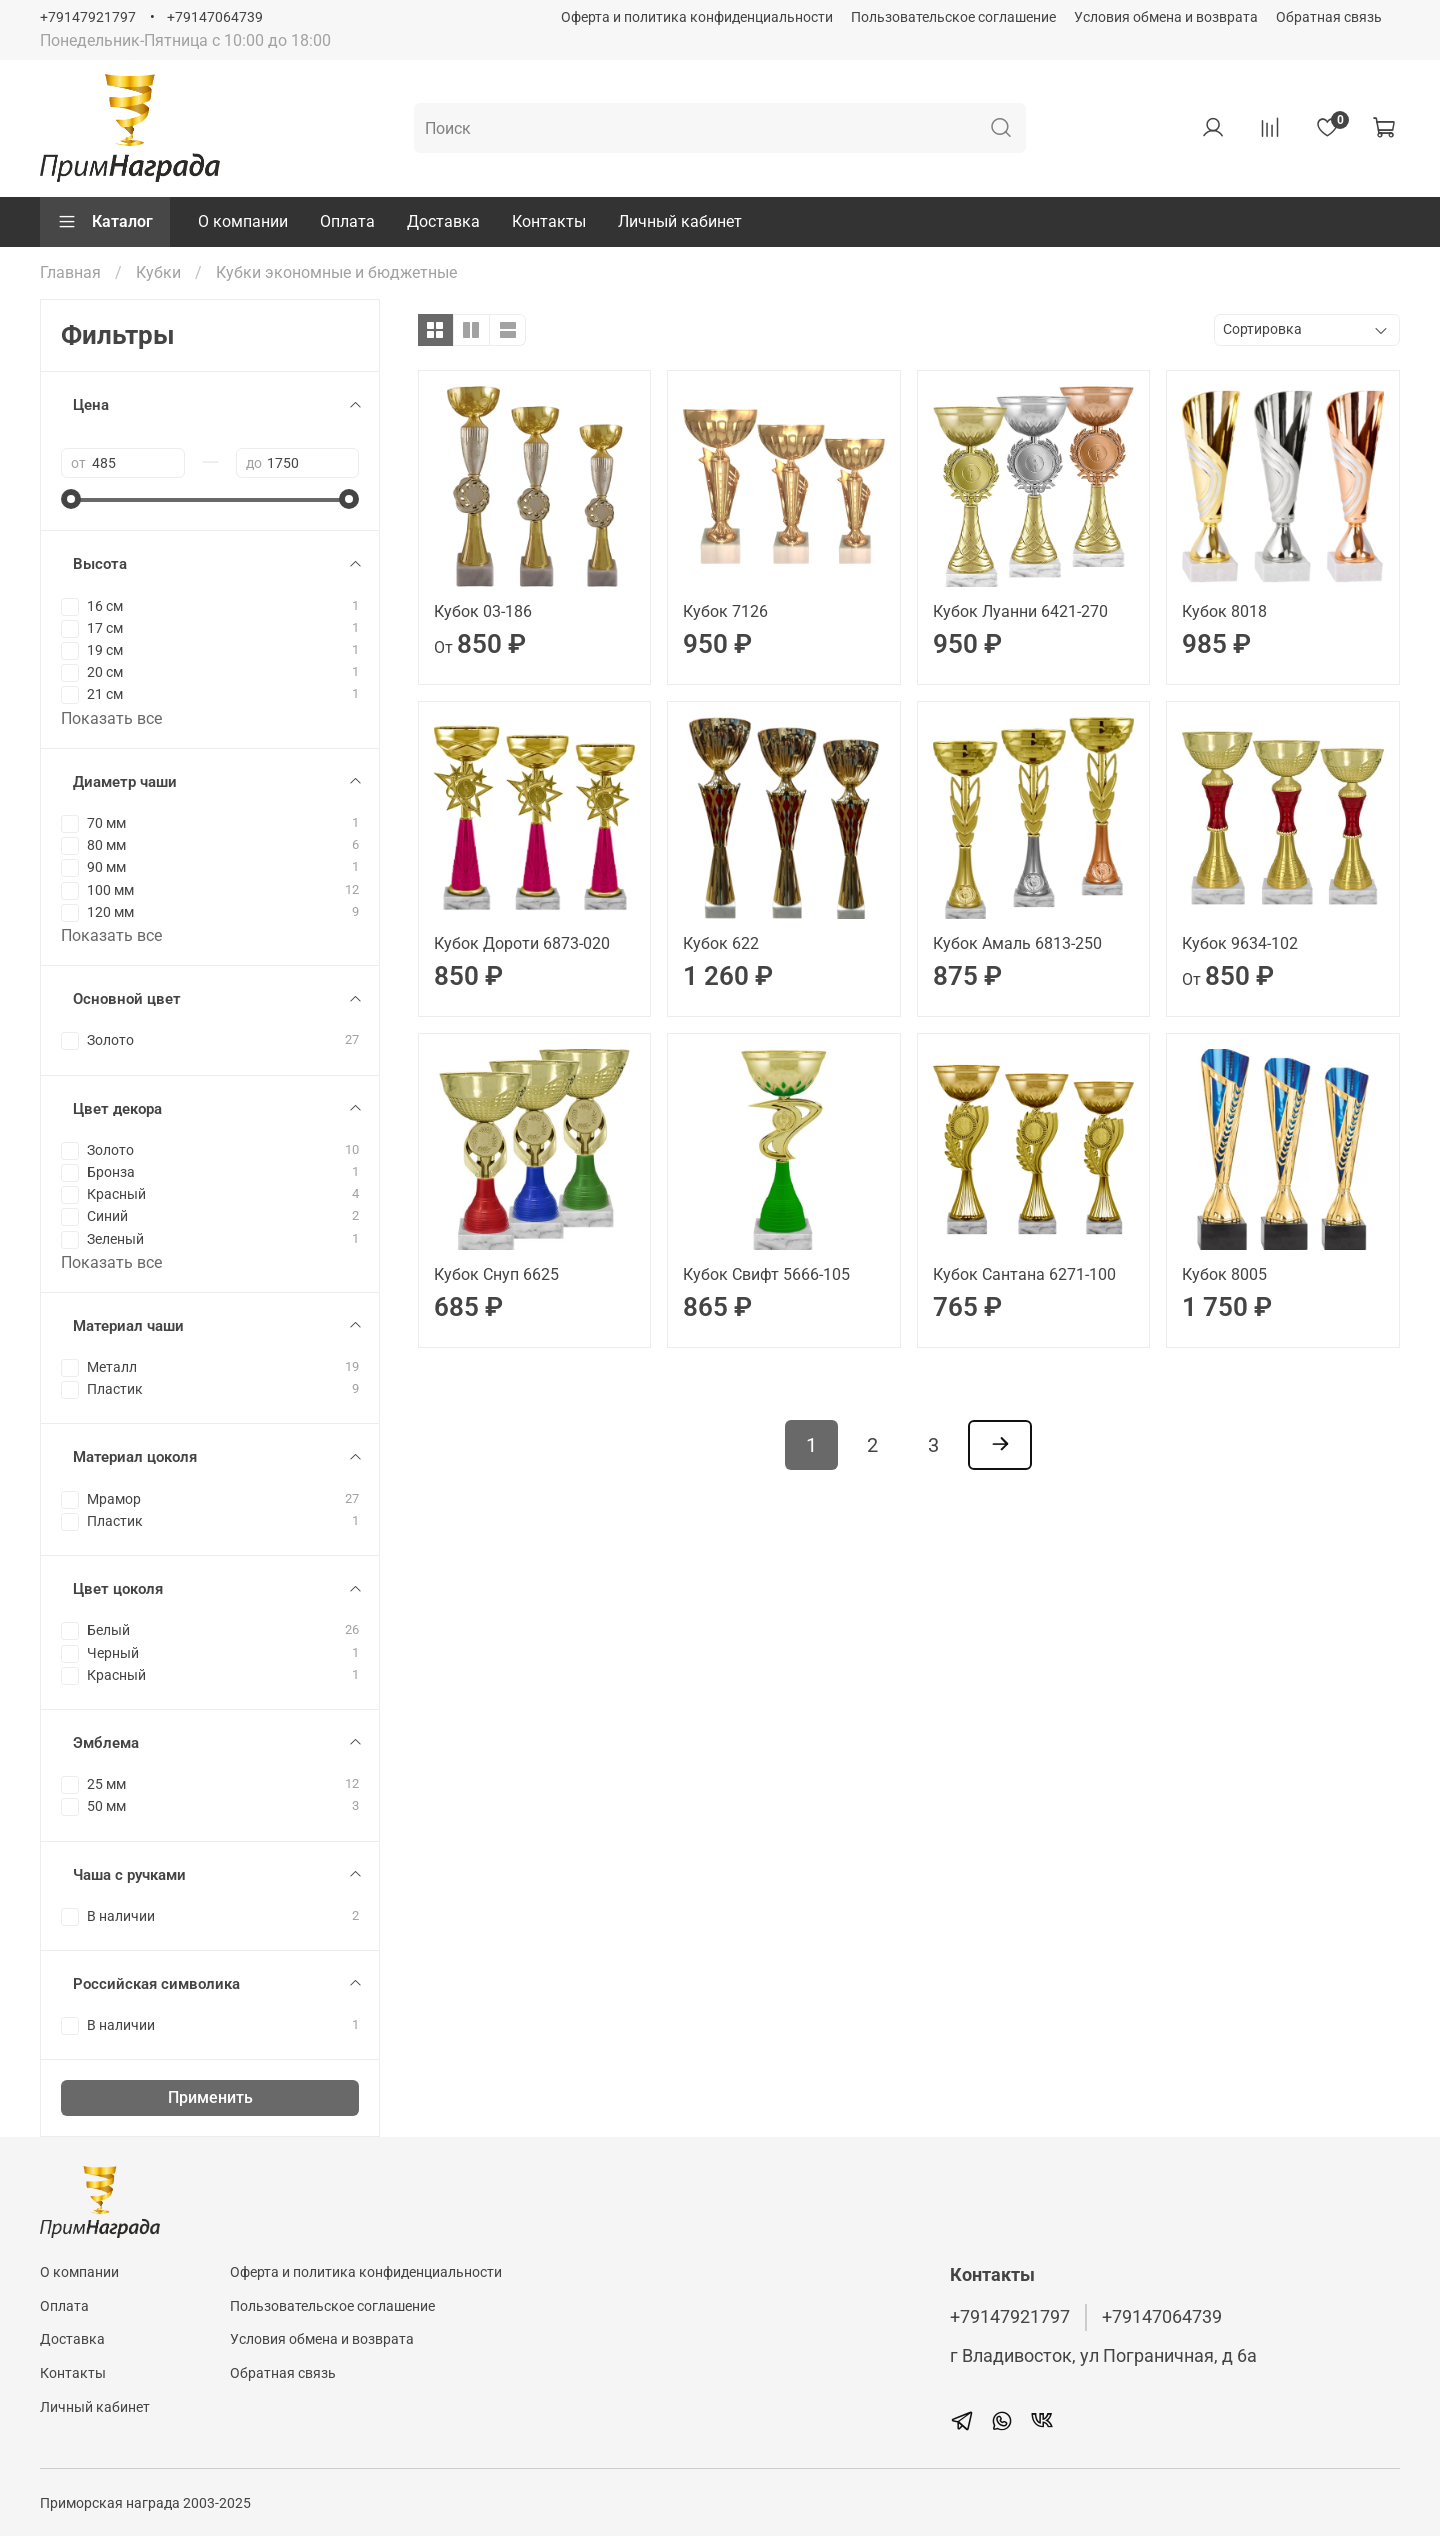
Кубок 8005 (1224, 1274)
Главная (70, 272)
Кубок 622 (721, 943)
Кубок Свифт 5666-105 (766, 1274)
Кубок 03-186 (483, 611)
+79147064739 (215, 17)
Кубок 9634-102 (1240, 943)
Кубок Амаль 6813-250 (1017, 943)
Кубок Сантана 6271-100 (1024, 1274)
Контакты (549, 221)
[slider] (71, 499)
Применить (210, 2097)
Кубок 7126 (725, 611)
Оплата (347, 221)
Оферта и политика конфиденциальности (697, 17)
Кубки (158, 272)
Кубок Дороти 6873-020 (522, 943)
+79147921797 (88, 17)
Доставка (443, 221)
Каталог (105, 222)
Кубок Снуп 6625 (496, 1274)
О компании (243, 221)
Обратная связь (1329, 17)
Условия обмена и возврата (1166, 17)
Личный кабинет (680, 221)
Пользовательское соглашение (953, 17)
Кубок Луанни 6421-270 (1020, 611)
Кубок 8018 (1224, 611)
